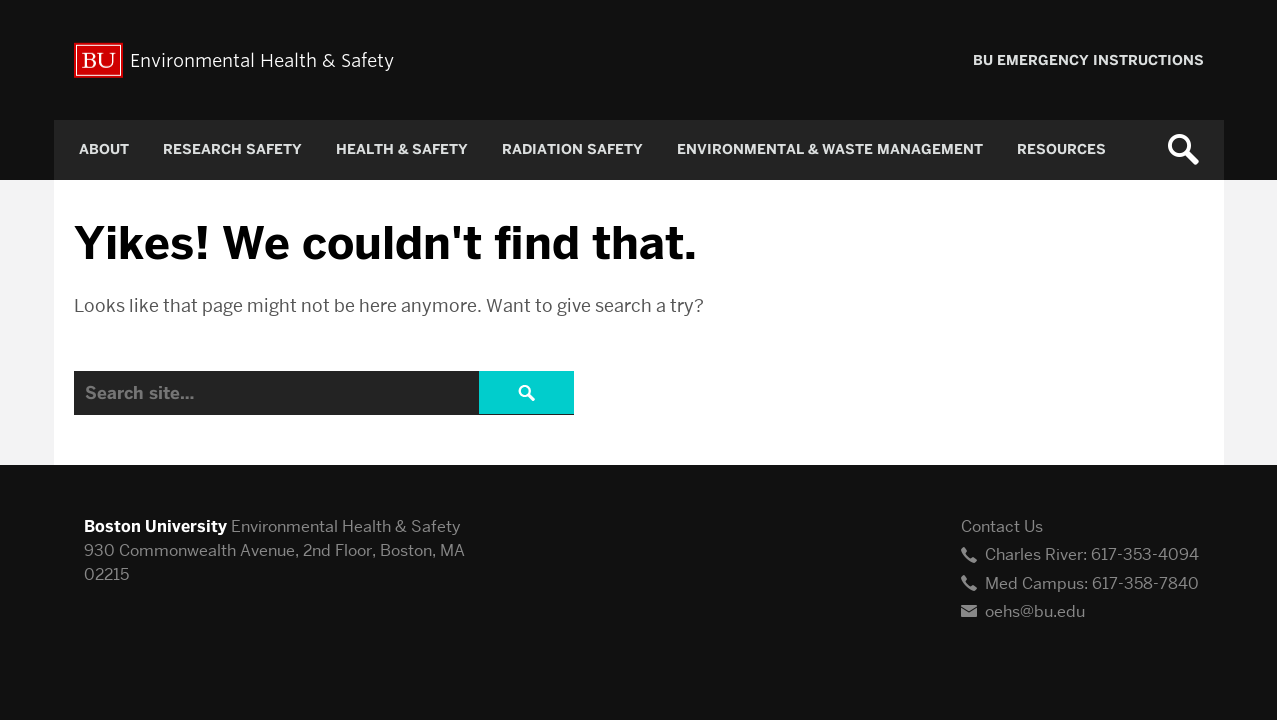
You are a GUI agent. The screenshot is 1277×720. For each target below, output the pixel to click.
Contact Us (1002, 526)
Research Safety (232, 149)
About (104, 149)
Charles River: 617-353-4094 (1092, 554)
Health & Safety (402, 149)
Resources (1061, 149)
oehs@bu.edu (1035, 611)
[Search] (324, 393)
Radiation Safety (572, 149)
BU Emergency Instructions (1088, 60)
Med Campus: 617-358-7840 (1092, 583)
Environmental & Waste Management (830, 149)
